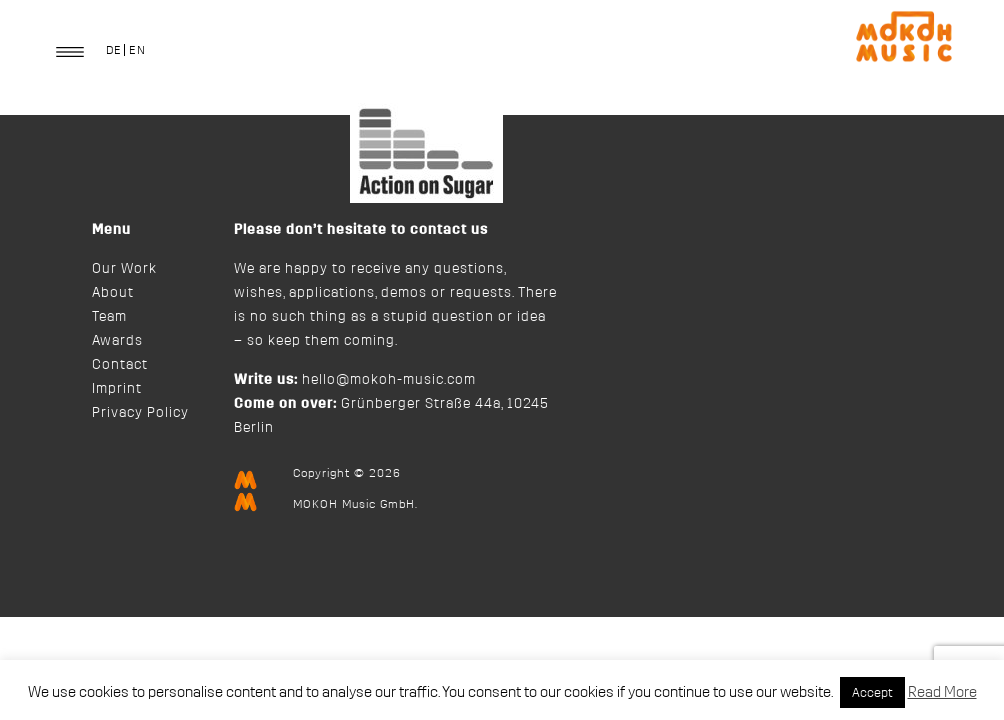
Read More (942, 692)
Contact (120, 365)
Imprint (117, 389)
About (113, 293)
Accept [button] (872, 692)
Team (109, 317)
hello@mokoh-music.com (389, 380)
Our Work (124, 269)
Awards (117, 341)
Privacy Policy (140, 413)
